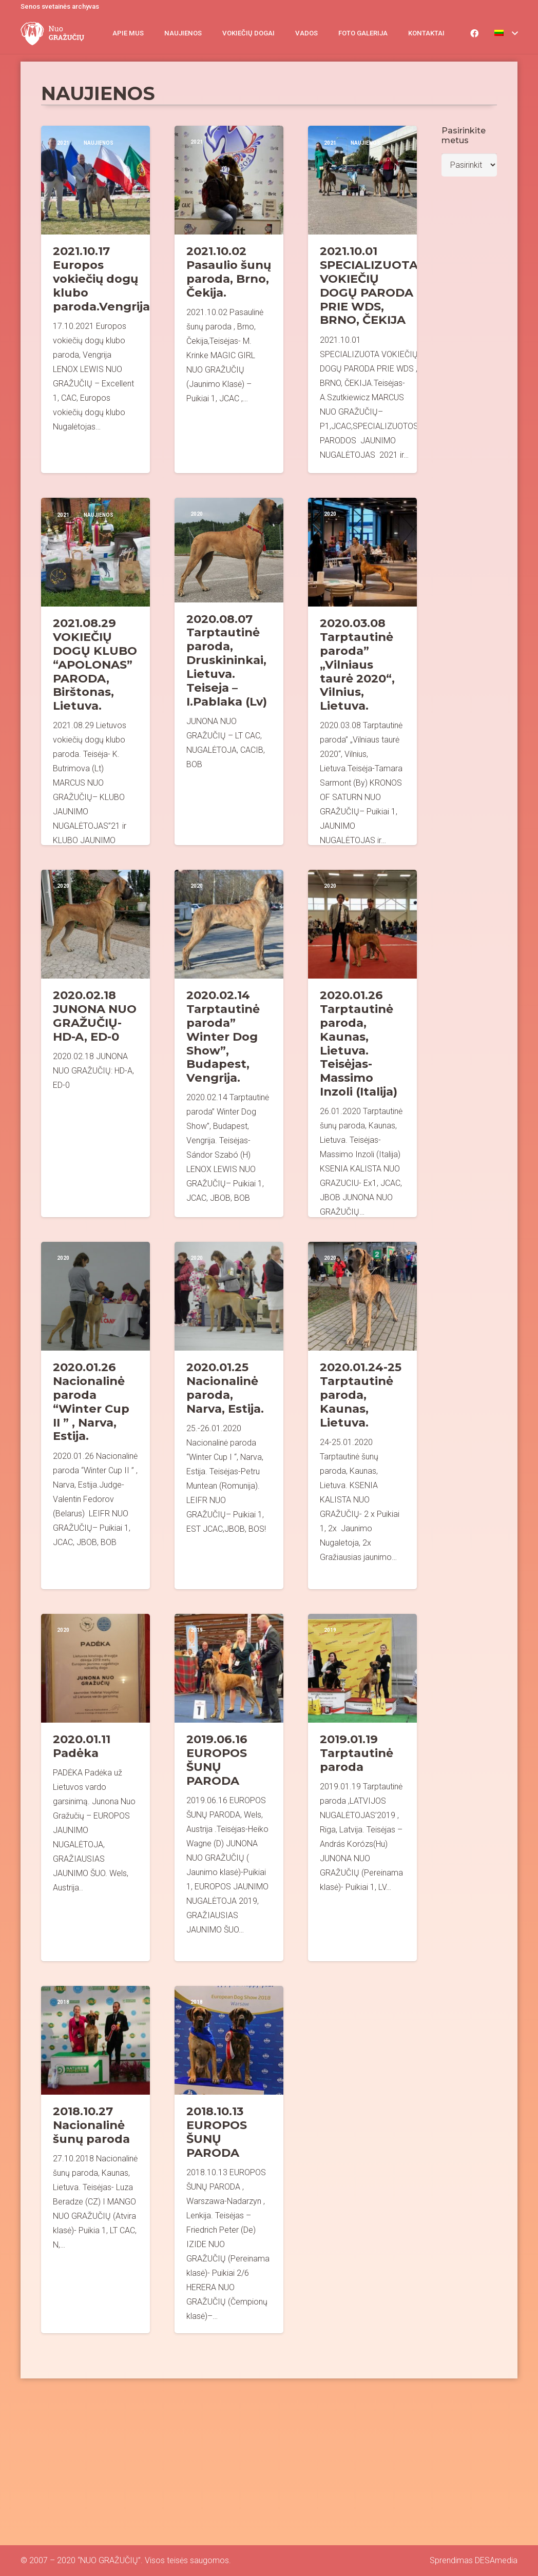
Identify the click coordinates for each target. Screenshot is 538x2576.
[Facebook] (474, 33)
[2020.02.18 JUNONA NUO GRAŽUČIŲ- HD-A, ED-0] (95, 1043)
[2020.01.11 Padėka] (95, 1787)
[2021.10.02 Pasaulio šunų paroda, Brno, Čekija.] (229, 299)
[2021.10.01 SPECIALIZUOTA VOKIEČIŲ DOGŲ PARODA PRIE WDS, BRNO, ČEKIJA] (362, 299)
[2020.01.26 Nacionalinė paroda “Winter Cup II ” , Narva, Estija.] (95, 1415)
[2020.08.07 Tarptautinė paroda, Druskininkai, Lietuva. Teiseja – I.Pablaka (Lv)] (229, 671)
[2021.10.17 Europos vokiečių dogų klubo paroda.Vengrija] (95, 299)
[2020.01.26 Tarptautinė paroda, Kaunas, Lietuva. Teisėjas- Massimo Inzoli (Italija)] (362, 1043)
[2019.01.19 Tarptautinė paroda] (362, 1787)
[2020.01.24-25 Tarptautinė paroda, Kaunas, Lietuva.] (362, 1415)
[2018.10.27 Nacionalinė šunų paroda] (95, 2159)
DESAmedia (496, 2560)
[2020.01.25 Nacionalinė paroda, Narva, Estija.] (229, 1415)
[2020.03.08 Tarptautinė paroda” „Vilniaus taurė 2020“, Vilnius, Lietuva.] (362, 671)
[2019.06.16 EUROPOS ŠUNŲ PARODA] (229, 1787)
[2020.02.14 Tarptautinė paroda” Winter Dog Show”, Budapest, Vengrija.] (229, 1043)
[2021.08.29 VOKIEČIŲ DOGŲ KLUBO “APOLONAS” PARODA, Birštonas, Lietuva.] (95, 671)
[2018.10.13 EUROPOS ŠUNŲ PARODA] (229, 2159)
